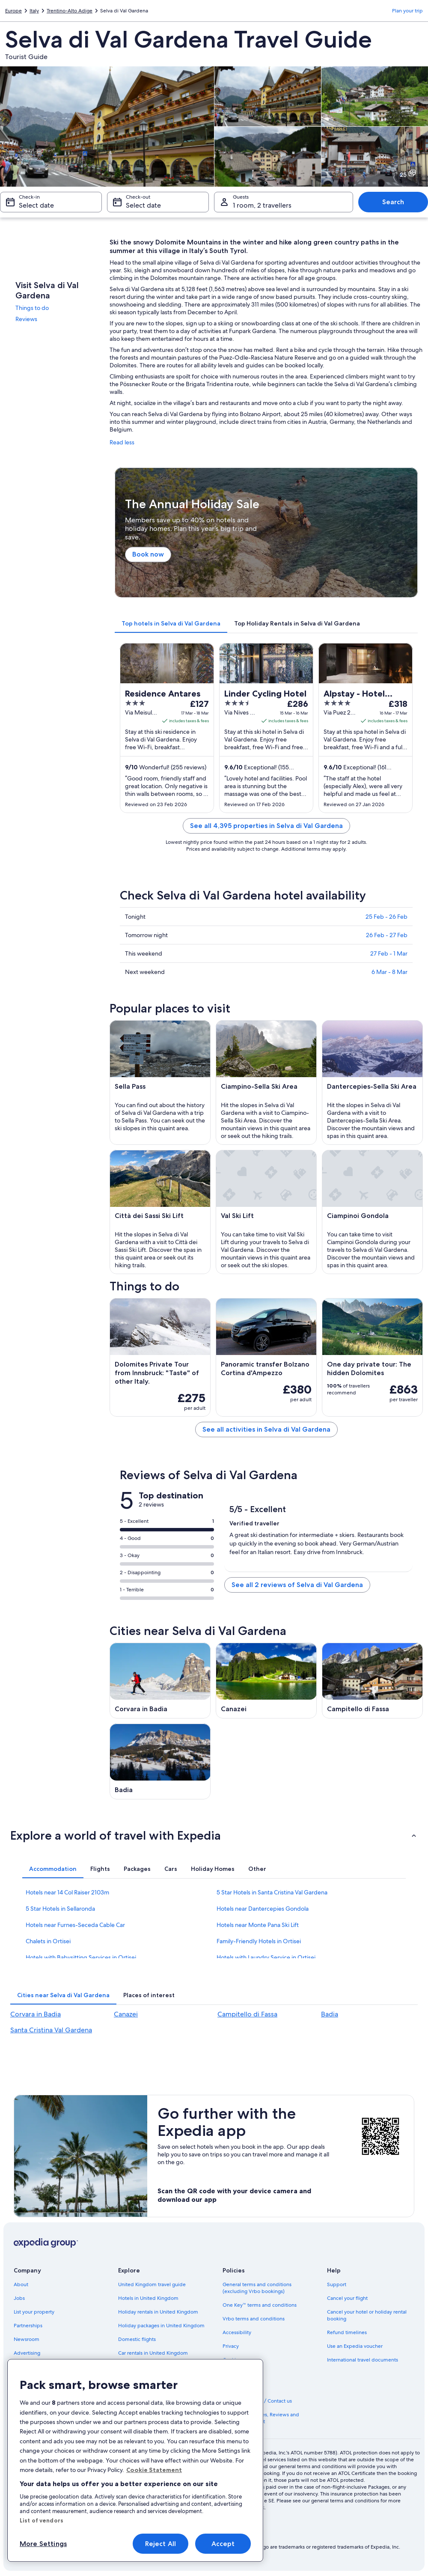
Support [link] (336, 2284)
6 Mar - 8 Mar (389, 972)
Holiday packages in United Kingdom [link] (161, 2325)
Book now (148, 555)
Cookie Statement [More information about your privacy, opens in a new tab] (154, 2470)
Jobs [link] (19, 2298)
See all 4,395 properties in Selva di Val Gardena (266, 826)
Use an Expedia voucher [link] (355, 2346)
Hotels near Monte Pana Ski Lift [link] (258, 1925)
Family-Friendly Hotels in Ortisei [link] (259, 1941)
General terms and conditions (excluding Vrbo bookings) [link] (257, 2288)
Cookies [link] (232, 2359)
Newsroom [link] (26, 2339)
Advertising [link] (27, 2353)
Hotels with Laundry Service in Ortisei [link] (266, 1957)
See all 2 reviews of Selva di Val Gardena (297, 1585)
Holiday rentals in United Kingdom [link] (158, 2311)
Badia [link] (329, 2014)
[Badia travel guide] (160, 1761)
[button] (214, 1835)
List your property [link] (34, 2311)
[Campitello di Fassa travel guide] (372, 1680)
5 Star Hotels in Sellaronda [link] (60, 1908)
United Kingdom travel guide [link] (152, 2284)
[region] (135, 2460)
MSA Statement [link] (241, 2387)
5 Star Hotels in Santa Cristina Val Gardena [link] (272, 1892)
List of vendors (41, 2520)
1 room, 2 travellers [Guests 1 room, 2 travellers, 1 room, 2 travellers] (262, 205)
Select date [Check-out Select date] (143, 205)
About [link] (21, 2284)
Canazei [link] (126, 2014)
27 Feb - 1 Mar (388, 953)
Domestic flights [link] (137, 2339)
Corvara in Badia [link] (35, 2014)
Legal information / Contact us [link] (257, 2400)
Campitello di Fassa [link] (247, 2014)
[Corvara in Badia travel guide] (160, 1680)
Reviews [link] (26, 319)
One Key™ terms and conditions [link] (260, 2305)
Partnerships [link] (28, 2325)
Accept (223, 2544)
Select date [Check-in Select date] (36, 205)
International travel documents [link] (362, 2359)
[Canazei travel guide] (266, 1680)
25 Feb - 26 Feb (386, 916)
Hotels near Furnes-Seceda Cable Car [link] (75, 1925)
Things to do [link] (32, 308)
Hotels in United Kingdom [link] (148, 2298)
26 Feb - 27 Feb (386, 935)
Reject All (160, 2544)
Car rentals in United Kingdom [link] (153, 2353)
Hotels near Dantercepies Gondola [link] (263, 1908)
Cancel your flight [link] (347, 2298)
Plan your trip (407, 10)
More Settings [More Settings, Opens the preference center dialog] (43, 2544)
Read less (122, 442)
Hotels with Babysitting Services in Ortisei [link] (81, 1957)
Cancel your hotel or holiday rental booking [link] (367, 2315)
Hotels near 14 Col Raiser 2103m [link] (67, 1892)
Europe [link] (13, 10)
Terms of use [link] (237, 2373)
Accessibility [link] (237, 2332)
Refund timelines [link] (347, 2332)
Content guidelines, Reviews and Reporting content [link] (261, 2418)
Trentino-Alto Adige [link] (69, 10)
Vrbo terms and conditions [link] (254, 2318)
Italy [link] (34, 10)
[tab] (171, 623)
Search (393, 202)
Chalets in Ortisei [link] (48, 1941)
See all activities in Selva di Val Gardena (266, 1429)
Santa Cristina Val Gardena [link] (51, 2029)
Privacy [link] (231, 2346)
